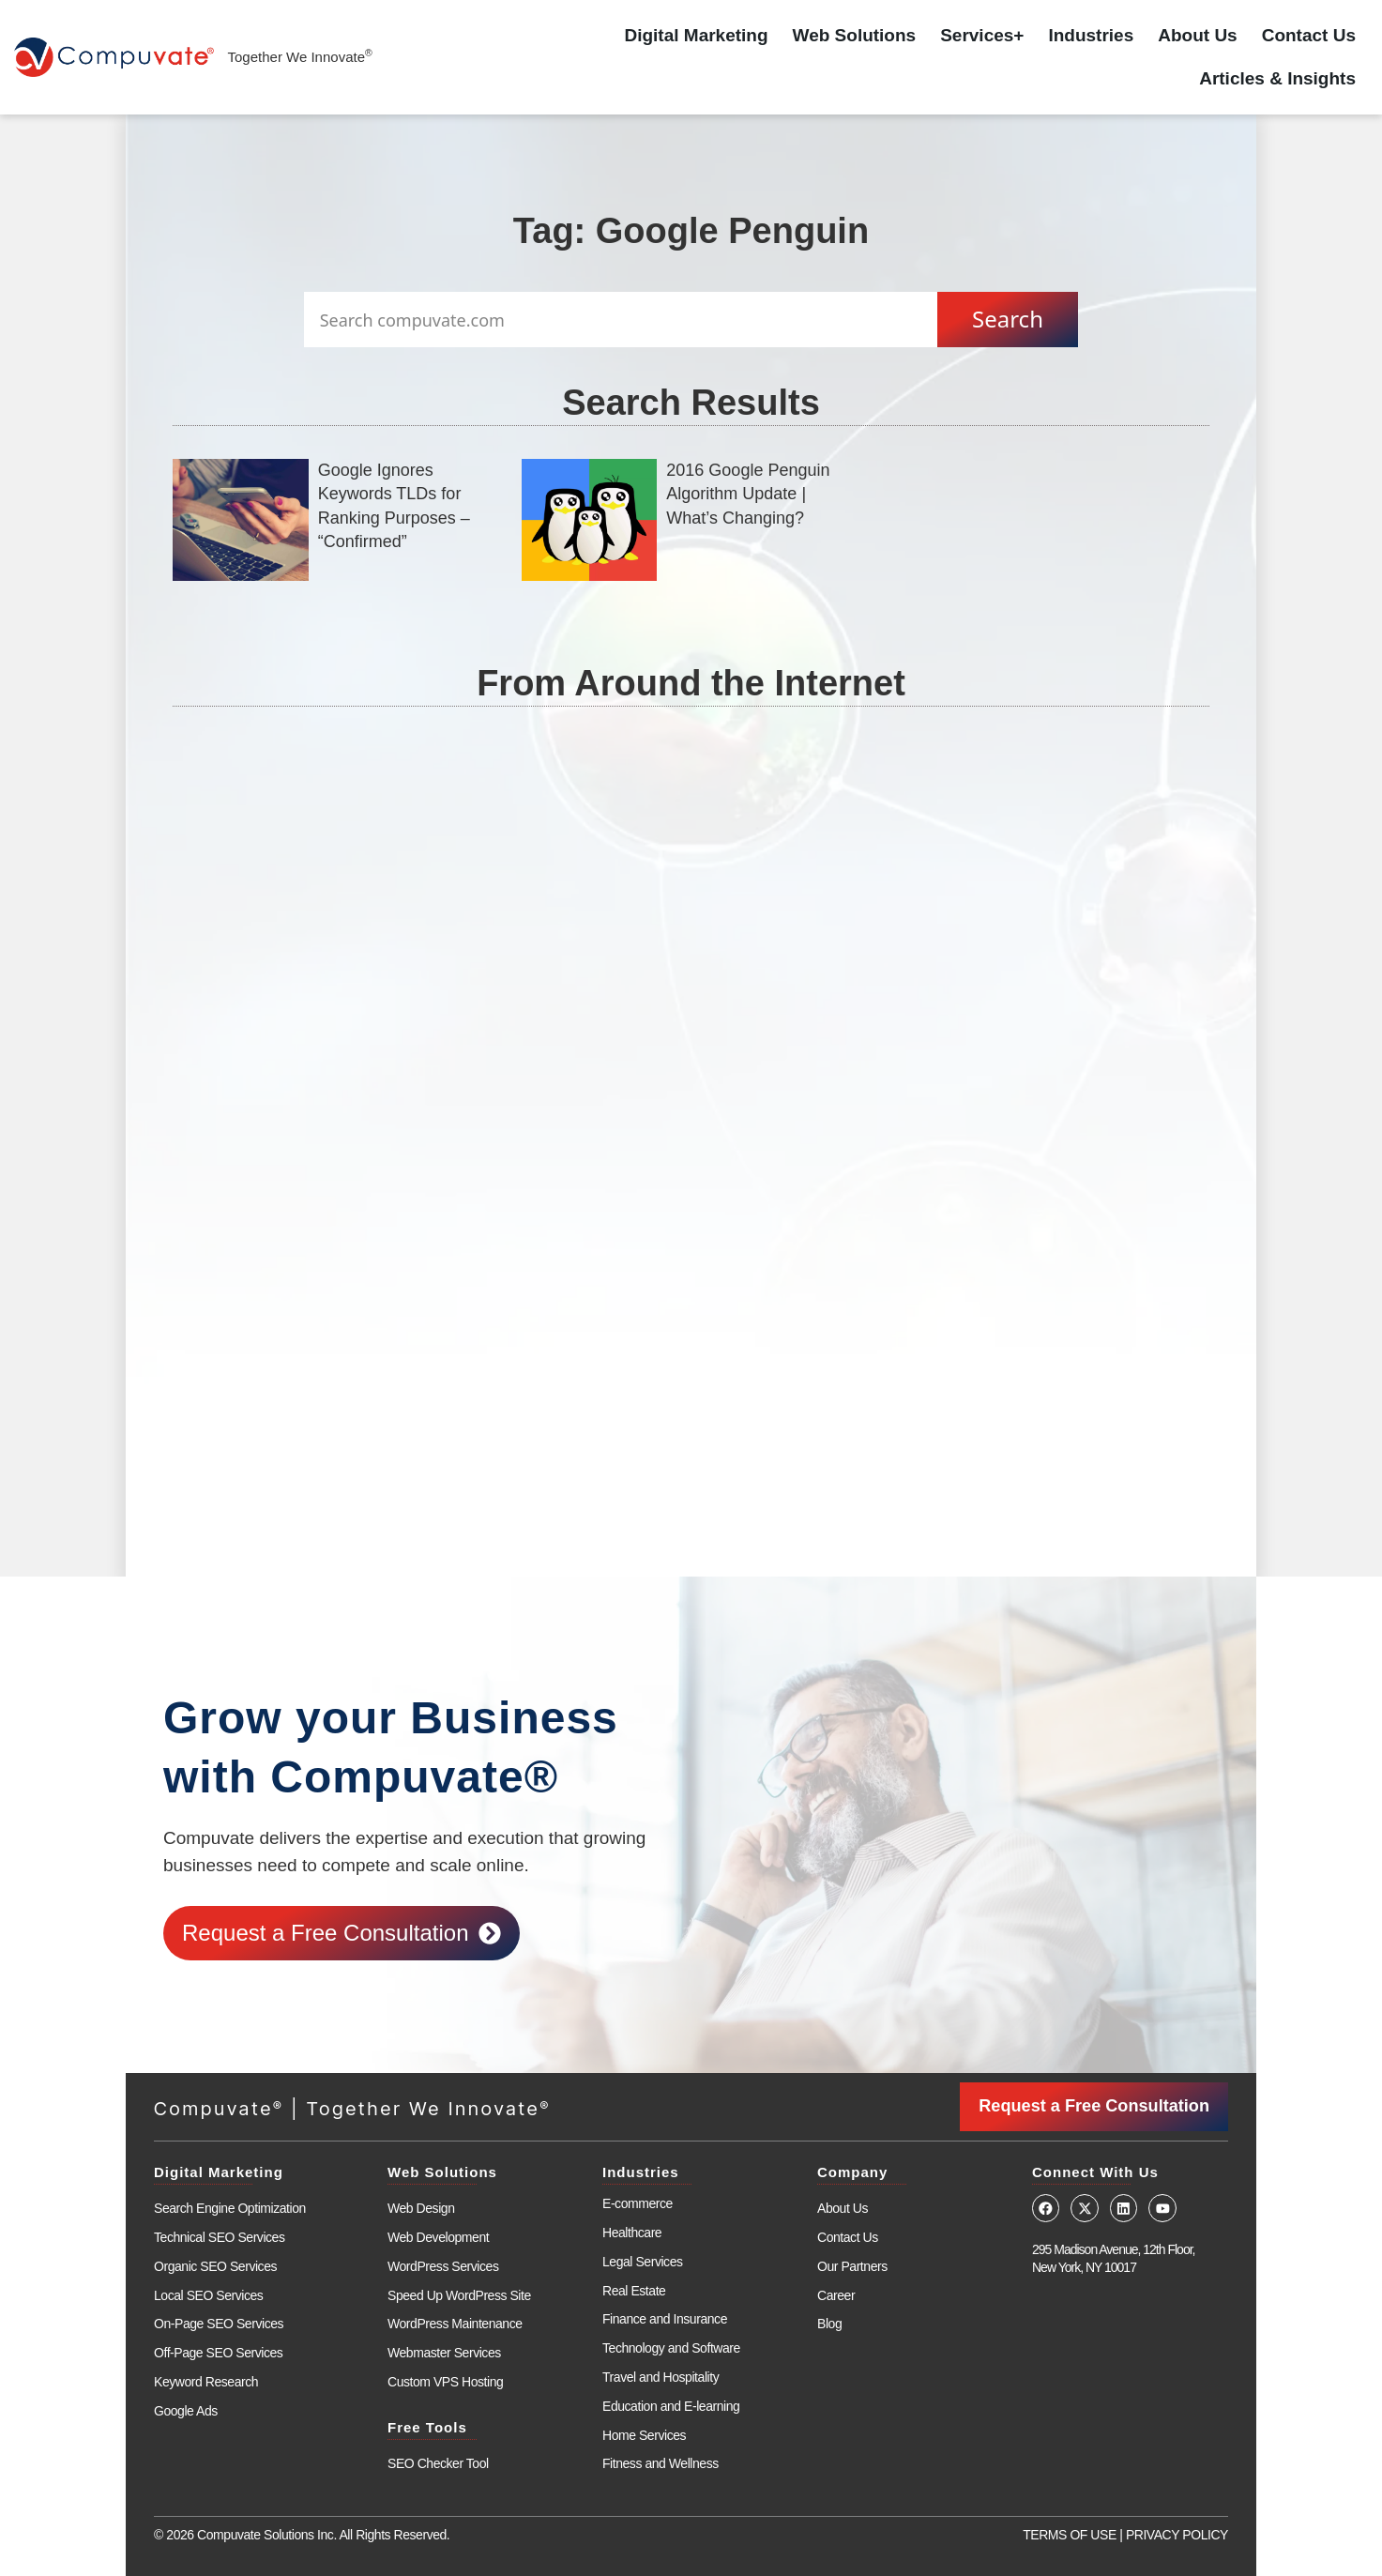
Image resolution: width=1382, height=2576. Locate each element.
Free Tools (427, 2427)
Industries (1090, 35)
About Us (1197, 35)
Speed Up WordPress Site (459, 2294)
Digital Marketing (695, 35)
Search (1007, 318)
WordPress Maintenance (455, 2323)
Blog (829, 2323)
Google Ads (186, 2410)
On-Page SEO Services (218, 2323)
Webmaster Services (444, 2352)
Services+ (982, 35)
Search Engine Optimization (230, 2208)
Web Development (438, 2237)
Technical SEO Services (219, 2237)
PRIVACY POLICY (1177, 2534)
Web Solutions (855, 35)
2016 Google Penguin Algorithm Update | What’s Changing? (747, 493)
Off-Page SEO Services (218, 2352)
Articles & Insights (1277, 78)
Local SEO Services (208, 2294)
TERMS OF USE (1069, 2534)
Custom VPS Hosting (445, 2381)
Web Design (421, 2208)
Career (836, 2294)
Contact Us (1309, 35)
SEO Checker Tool (438, 2463)
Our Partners (852, 2266)
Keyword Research (206, 2381)
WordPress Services (442, 2266)
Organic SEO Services (215, 2266)
